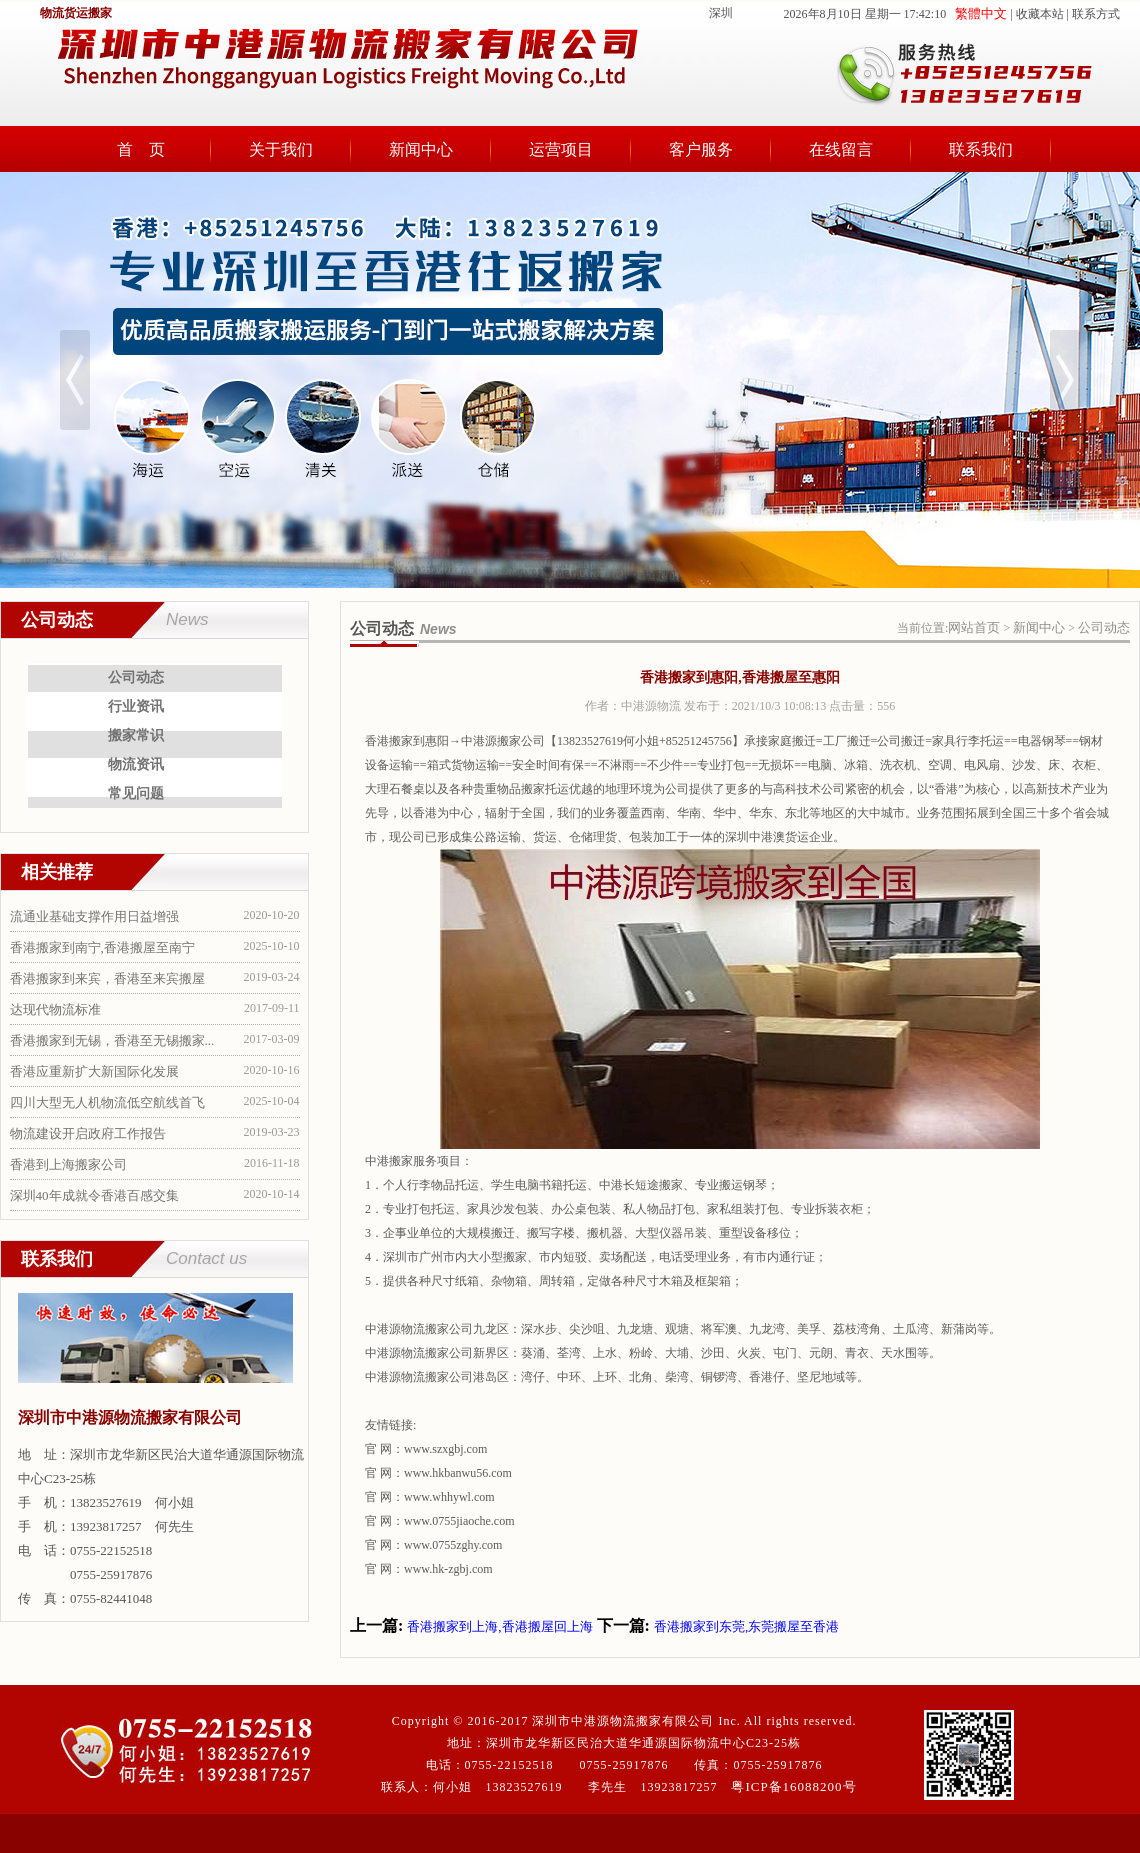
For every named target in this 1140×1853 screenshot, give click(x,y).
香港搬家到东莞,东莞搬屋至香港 (746, 1626)
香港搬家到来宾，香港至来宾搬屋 (107, 978)
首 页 (141, 149)
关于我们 (281, 149)
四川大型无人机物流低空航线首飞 (107, 1102)
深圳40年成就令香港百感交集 (94, 1195)
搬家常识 (136, 735)
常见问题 (136, 793)
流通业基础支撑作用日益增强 (94, 916)
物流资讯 (136, 764)
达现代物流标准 (55, 1009)
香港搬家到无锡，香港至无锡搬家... (112, 1040)
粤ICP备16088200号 (793, 1786)
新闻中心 (421, 149)
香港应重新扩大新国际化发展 (94, 1071)
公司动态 (136, 677)
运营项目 (561, 149)
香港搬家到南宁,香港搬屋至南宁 (102, 947)
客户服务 (701, 149)
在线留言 (841, 149)
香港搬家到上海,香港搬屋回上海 (499, 1626)
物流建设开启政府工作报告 (88, 1133)
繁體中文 (981, 13)
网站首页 (974, 627)
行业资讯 (136, 706)
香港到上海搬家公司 (68, 1164)
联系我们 (981, 149)
